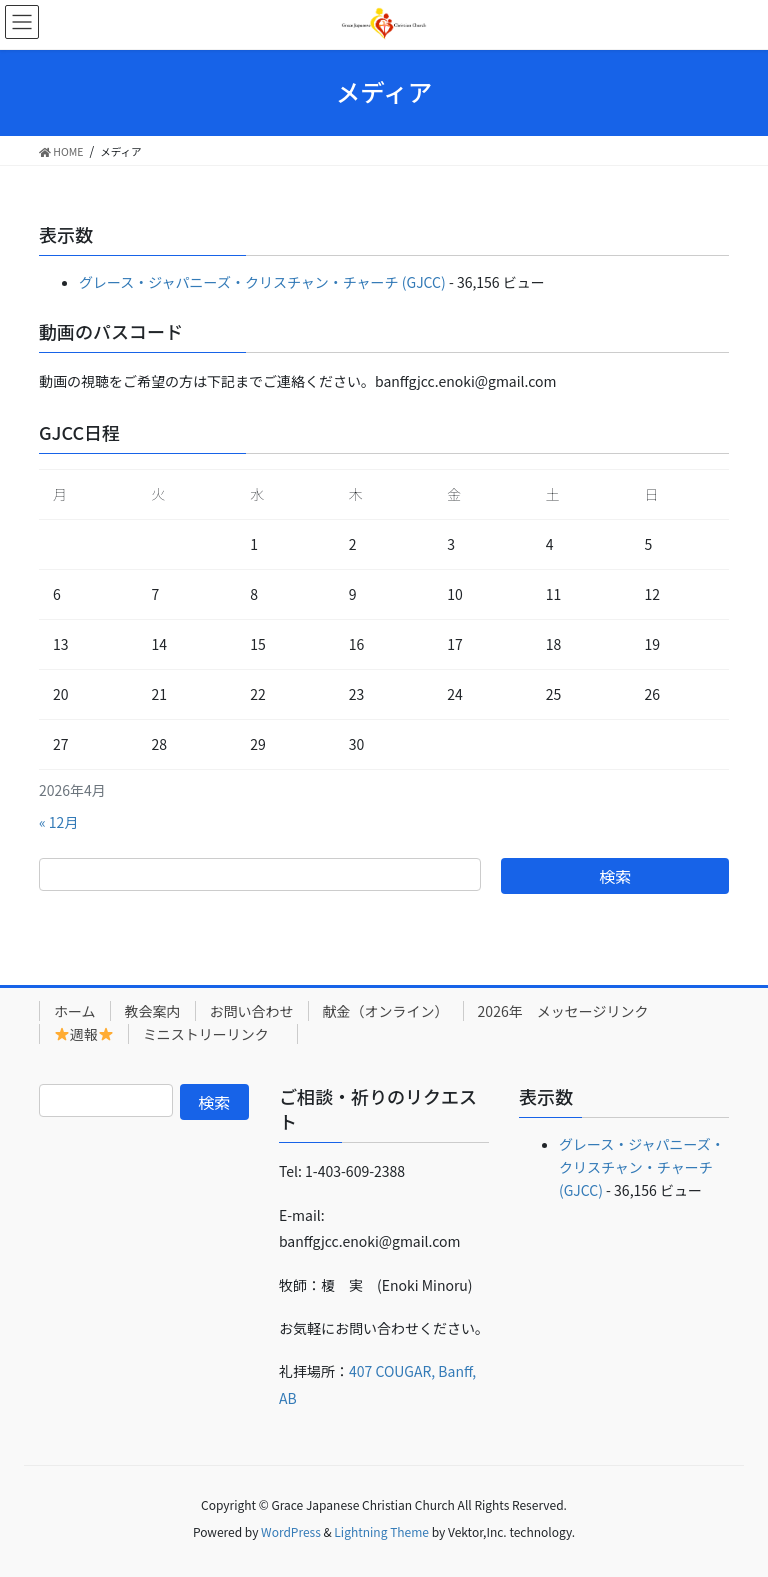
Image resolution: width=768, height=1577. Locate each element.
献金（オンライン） (386, 1011)
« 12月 (58, 822)
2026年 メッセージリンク (563, 1011)
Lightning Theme (381, 1531)
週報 (84, 1034)
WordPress (291, 1531)
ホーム (75, 1011)
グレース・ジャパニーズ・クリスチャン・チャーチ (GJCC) (262, 282)
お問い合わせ (252, 1011)
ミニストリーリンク (213, 1034)
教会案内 (153, 1011)
